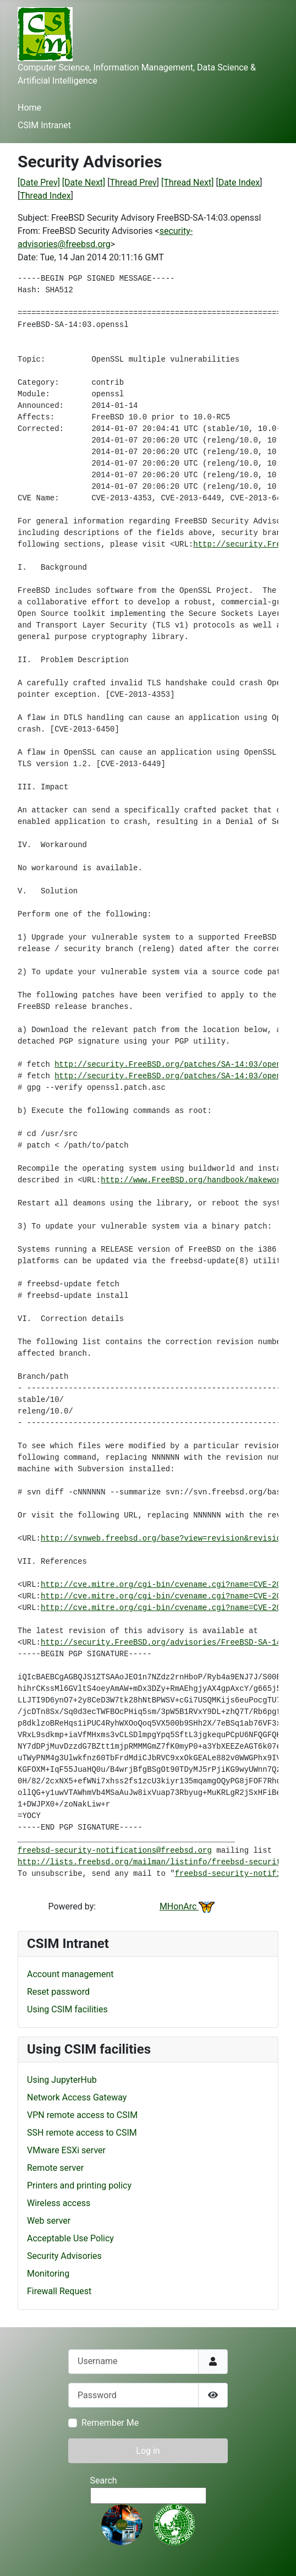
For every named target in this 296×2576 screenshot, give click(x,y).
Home (29, 107)
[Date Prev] (39, 182)
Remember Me (110, 2422)
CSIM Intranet (44, 125)
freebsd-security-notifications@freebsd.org (115, 1850)
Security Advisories (64, 2256)
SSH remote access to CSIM (82, 2132)
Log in (148, 2451)
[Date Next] (83, 182)
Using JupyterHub (62, 2080)
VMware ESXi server (66, 2150)
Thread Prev (133, 182)
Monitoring (48, 2273)
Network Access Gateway (77, 2097)
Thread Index (45, 195)
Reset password (58, 1991)
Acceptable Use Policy (70, 2238)
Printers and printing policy (79, 2185)
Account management (70, 1974)
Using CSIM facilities (67, 2009)
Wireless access (58, 2203)
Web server (48, 2220)
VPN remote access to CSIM (82, 2115)
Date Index (239, 182)
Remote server (55, 2168)
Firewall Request (59, 2291)
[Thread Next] (187, 182)
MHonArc (187, 1906)
